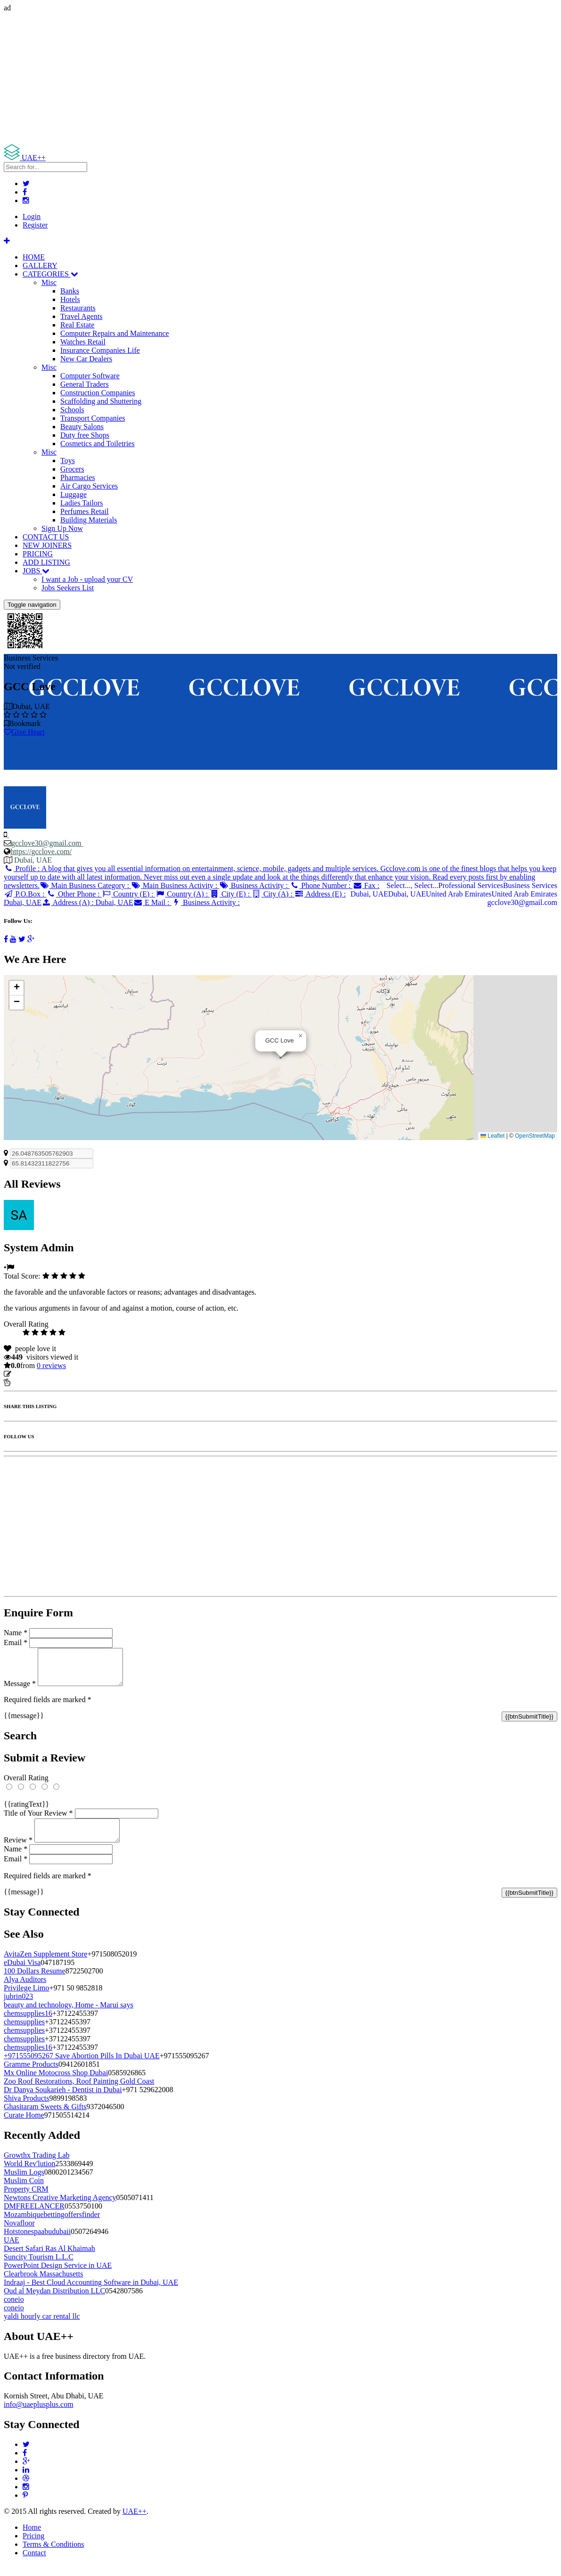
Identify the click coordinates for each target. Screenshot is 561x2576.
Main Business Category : (85, 885)
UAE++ (134, 2523)
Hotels (70, 299)
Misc (49, 282)
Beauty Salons (82, 427)
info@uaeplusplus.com (38, 2416)
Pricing (33, 2547)
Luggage (73, 494)
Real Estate (77, 325)
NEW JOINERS (47, 545)
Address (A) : (87, 902)
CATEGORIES (50, 274)
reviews (51, 1365)
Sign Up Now (62, 528)
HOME (34, 257)
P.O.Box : (25, 894)
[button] (300, 1036)
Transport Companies (92, 418)
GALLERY (40, 265)
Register (35, 225)
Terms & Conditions (53, 2556)
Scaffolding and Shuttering (100, 401)
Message (20, 1691)
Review (18, 1851)
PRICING (38, 554)
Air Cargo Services (89, 486)
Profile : (280, 876)
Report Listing (32, 1382)
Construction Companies (97, 393)
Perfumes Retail (84, 511)
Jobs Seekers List (67, 588)
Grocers (72, 469)
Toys (67, 461)
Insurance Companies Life (100, 350)
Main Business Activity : (175, 885)
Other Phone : (73, 894)
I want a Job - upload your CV (87, 579)
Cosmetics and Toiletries (97, 444)
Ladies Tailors (81, 503)
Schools (72, 410)
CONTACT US (46, 537)
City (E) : (231, 894)
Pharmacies (77, 477)
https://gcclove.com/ (41, 852)
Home (32, 2539)
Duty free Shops (84, 435)
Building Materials (88, 520)
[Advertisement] (280, 78)
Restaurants (78, 308)
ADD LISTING (46, 562)
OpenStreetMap (535, 1136)
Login (32, 216)
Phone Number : (321, 885)
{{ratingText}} (26, 1811)
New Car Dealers (86, 359)
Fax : (365, 885)
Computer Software (90, 376)
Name (15, 1633)
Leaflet (492, 1136)
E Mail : (152, 902)
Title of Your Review (38, 1820)
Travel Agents (81, 316)
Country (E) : (128, 894)
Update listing (34, 1374)
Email (15, 1643)
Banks (69, 291)
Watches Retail (83, 342)
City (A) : (273, 894)
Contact (34, 2564)
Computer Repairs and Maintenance (114, 333)
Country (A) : (182, 894)
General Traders (84, 384)
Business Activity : (255, 885)
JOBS (36, 571)
